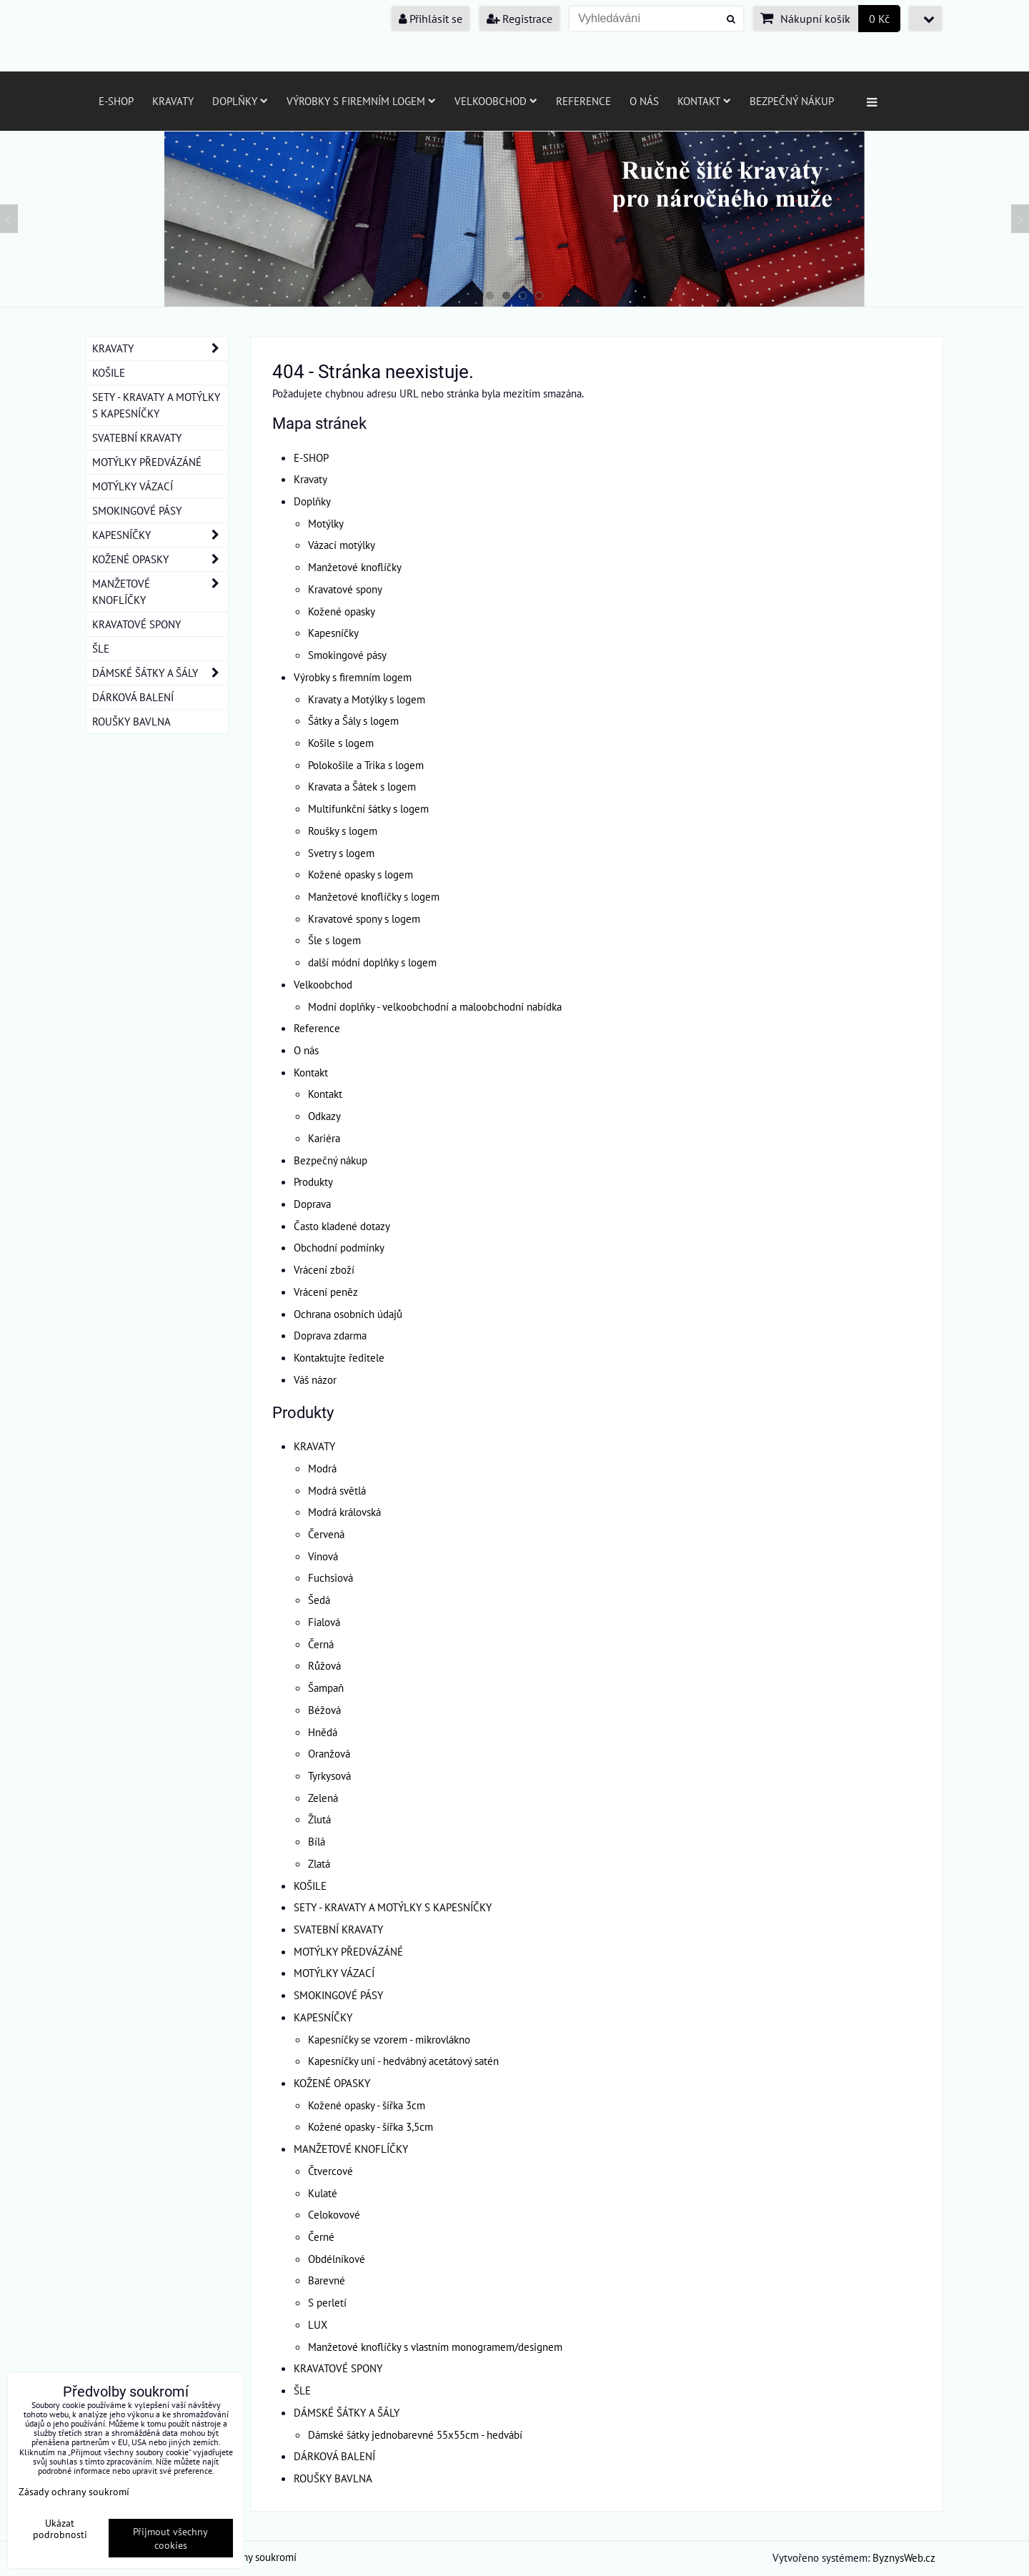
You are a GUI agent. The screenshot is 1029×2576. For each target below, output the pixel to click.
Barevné (326, 2280)
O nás (644, 101)
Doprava (312, 1204)
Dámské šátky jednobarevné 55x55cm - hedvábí (415, 2434)
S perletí (327, 2302)
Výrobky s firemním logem (361, 101)
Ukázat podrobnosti (60, 2528)
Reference (583, 101)
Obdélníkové (336, 2258)
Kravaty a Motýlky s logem (366, 699)
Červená (326, 1534)
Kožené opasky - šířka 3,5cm (370, 2126)
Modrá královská (344, 1512)
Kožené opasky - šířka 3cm (366, 2105)
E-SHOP (116, 101)
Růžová (324, 1665)
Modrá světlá (337, 1490)
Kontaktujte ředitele (339, 1357)
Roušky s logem (342, 830)
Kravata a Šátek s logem (362, 786)
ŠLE (302, 2390)
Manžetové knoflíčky (355, 567)
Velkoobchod (495, 101)
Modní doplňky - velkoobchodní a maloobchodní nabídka (435, 1006)
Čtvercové (330, 2171)
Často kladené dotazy (342, 1226)
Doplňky (240, 101)
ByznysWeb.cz (904, 2557)
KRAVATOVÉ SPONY (338, 2368)
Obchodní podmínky (339, 1247)
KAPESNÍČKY (323, 2017)
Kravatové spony (345, 589)
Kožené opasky (341, 611)
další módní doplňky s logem (372, 962)
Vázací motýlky (341, 545)
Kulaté (322, 2193)
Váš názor (315, 1379)
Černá (321, 1644)
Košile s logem (341, 742)
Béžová (324, 1710)
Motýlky (326, 523)
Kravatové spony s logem (364, 918)
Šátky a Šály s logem (353, 720)
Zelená (323, 1797)
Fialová (324, 1622)
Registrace (519, 18)
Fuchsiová (330, 1577)
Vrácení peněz (326, 1291)
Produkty (313, 1181)
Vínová (323, 1556)
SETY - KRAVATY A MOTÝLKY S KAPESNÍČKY (393, 1907)
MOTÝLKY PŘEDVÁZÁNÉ (348, 1951)
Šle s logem (334, 940)
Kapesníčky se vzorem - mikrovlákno (389, 2039)
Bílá (316, 1841)
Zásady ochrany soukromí (74, 2491)
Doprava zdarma (330, 1335)
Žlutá (319, 1819)
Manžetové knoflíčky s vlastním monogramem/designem (435, 2346)
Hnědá (322, 1732)
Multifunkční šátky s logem (368, 808)
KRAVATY (314, 1446)
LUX (317, 2324)
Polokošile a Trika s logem (366, 765)
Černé (321, 2236)
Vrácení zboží (324, 1269)
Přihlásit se (430, 18)
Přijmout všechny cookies (170, 2538)
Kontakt (704, 101)
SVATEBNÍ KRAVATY (338, 1929)
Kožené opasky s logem (360, 874)
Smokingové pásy (347, 655)
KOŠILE (310, 1885)
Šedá (319, 1599)
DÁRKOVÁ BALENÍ (334, 2456)
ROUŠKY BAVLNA (333, 2478)
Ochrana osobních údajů (348, 1314)
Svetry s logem (341, 853)
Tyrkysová (329, 1775)
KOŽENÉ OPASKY (332, 2083)
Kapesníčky (333, 632)
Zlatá (319, 1863)
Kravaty (173, 101)
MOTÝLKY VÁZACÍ (334, 1973)
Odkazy (324, 1116)
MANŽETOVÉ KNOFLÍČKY (351, 2148)
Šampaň (326, 1687)
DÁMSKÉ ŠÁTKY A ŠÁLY (346, 2412)
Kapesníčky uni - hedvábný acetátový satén (403, 2061)
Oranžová (329, 1753)
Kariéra (324, 1138)
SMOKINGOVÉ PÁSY (338, 1995)
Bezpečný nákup (792, 101)
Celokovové (334, 2214)
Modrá (322, 1468)
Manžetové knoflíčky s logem (373, 896)
